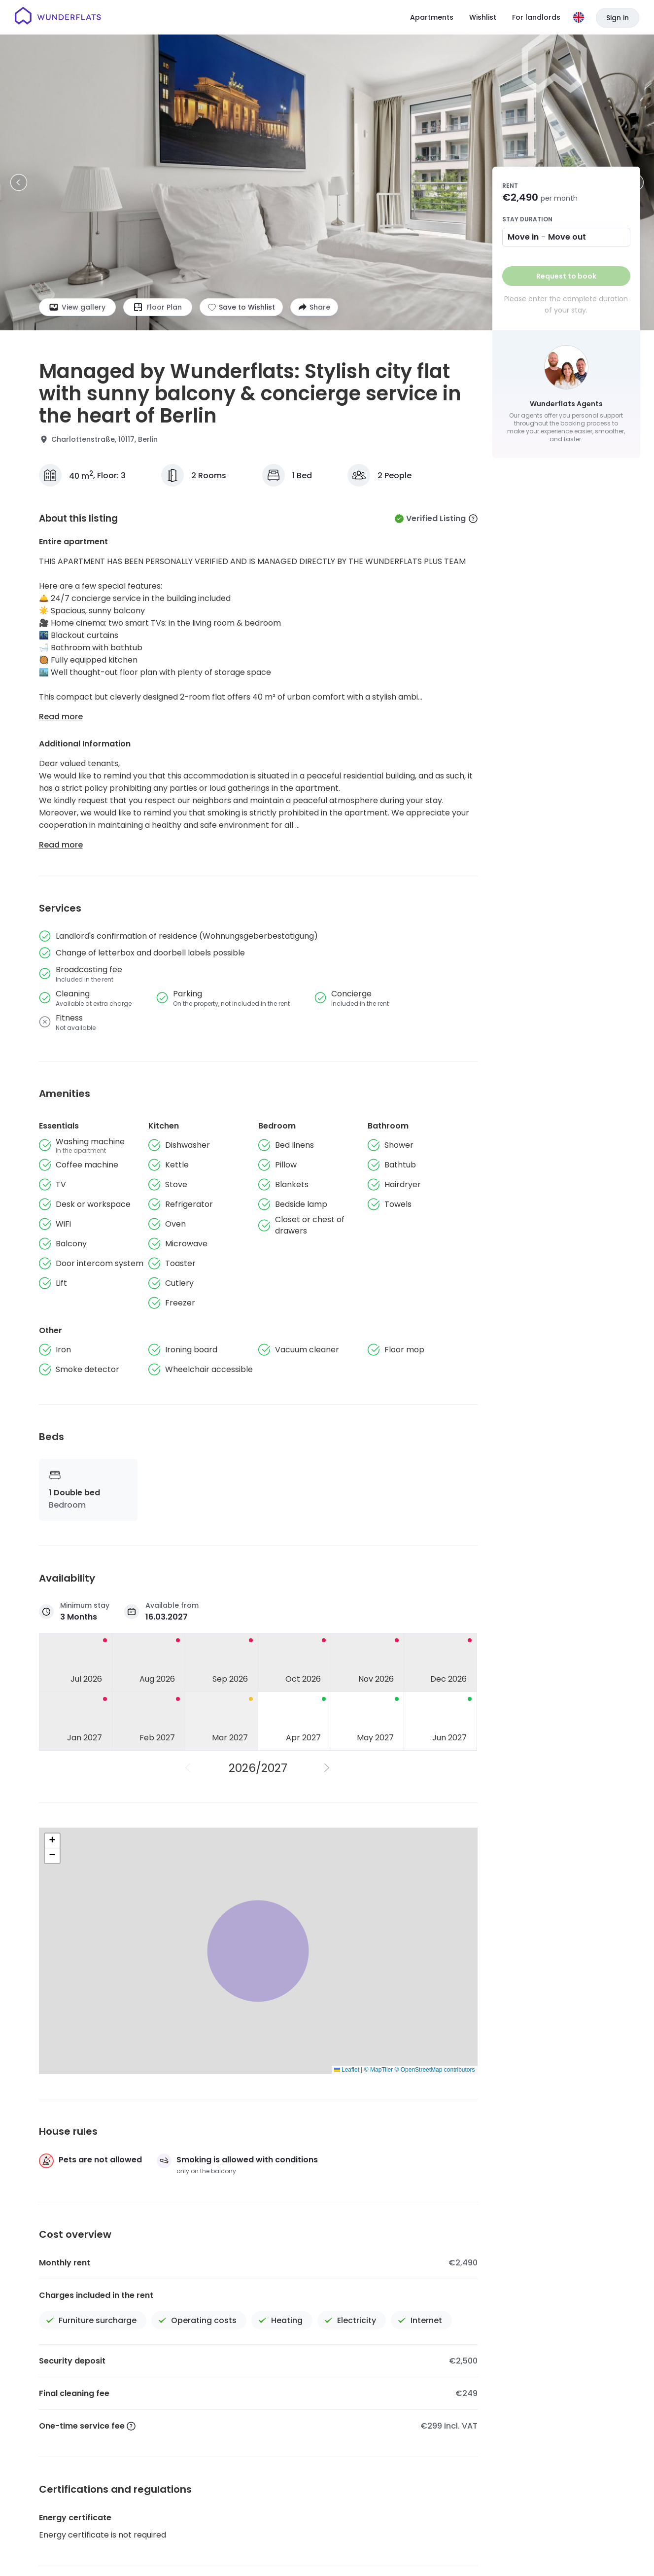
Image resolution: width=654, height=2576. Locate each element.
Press (449, 2515)
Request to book (566, 276)
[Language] (578, 17)
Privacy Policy (413, 2549)
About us (348, 2515)
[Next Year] (327, 1768)
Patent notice (497, 2549)
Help (417, 2515)
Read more (61, 716)
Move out (567, 237)
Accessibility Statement (566, 2549)
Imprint (455, 2549)
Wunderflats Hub (504, 2515)
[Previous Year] (188, 1768)
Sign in (617, 18)
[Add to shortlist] (241, 307)
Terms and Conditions (348, 2549)
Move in (523, 237)
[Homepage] (58, 17)
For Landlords (576, 2515)
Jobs (387, 2515)
